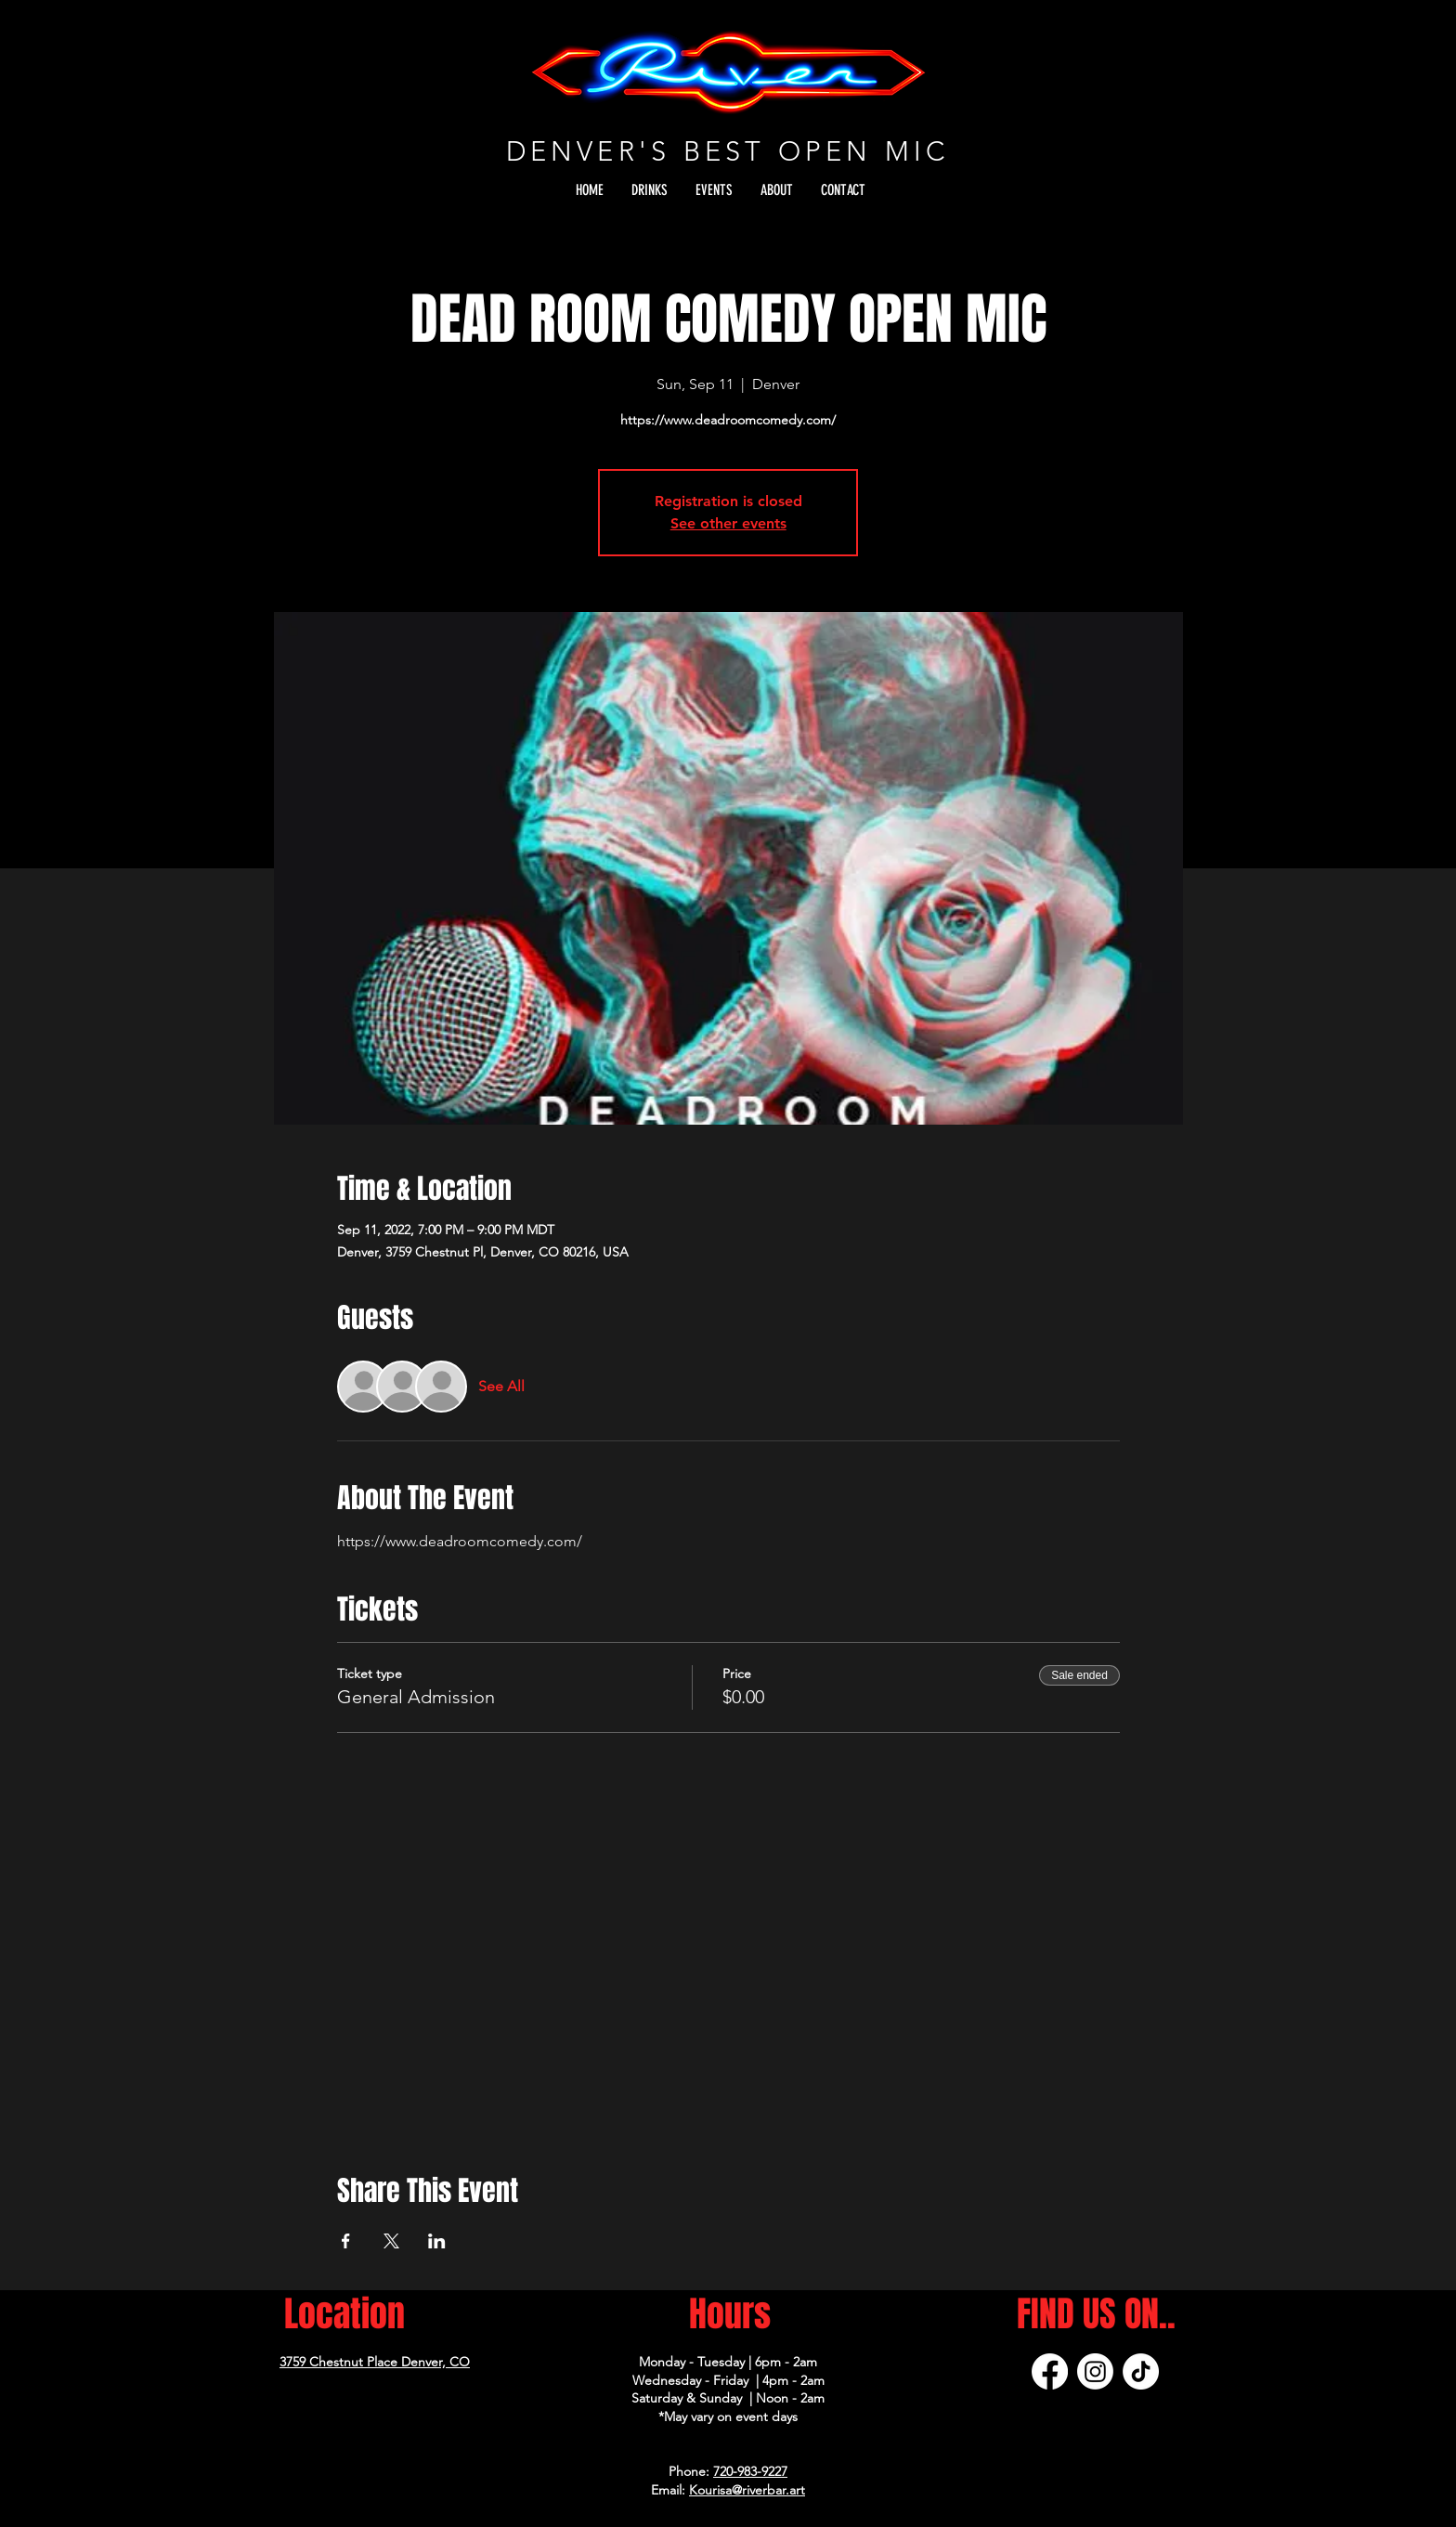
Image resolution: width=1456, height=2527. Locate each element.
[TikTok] (1141, 2371)
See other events (728, 523)
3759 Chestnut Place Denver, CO (375, 2361)
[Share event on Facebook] (346, 2241)
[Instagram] (1095, 2371)
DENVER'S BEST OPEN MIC (728, 151)
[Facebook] (1050, 2371)
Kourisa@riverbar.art (747, 2489)
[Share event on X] (391, 2241)
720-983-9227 (750, 2471)
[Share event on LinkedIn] (437, 2241)
